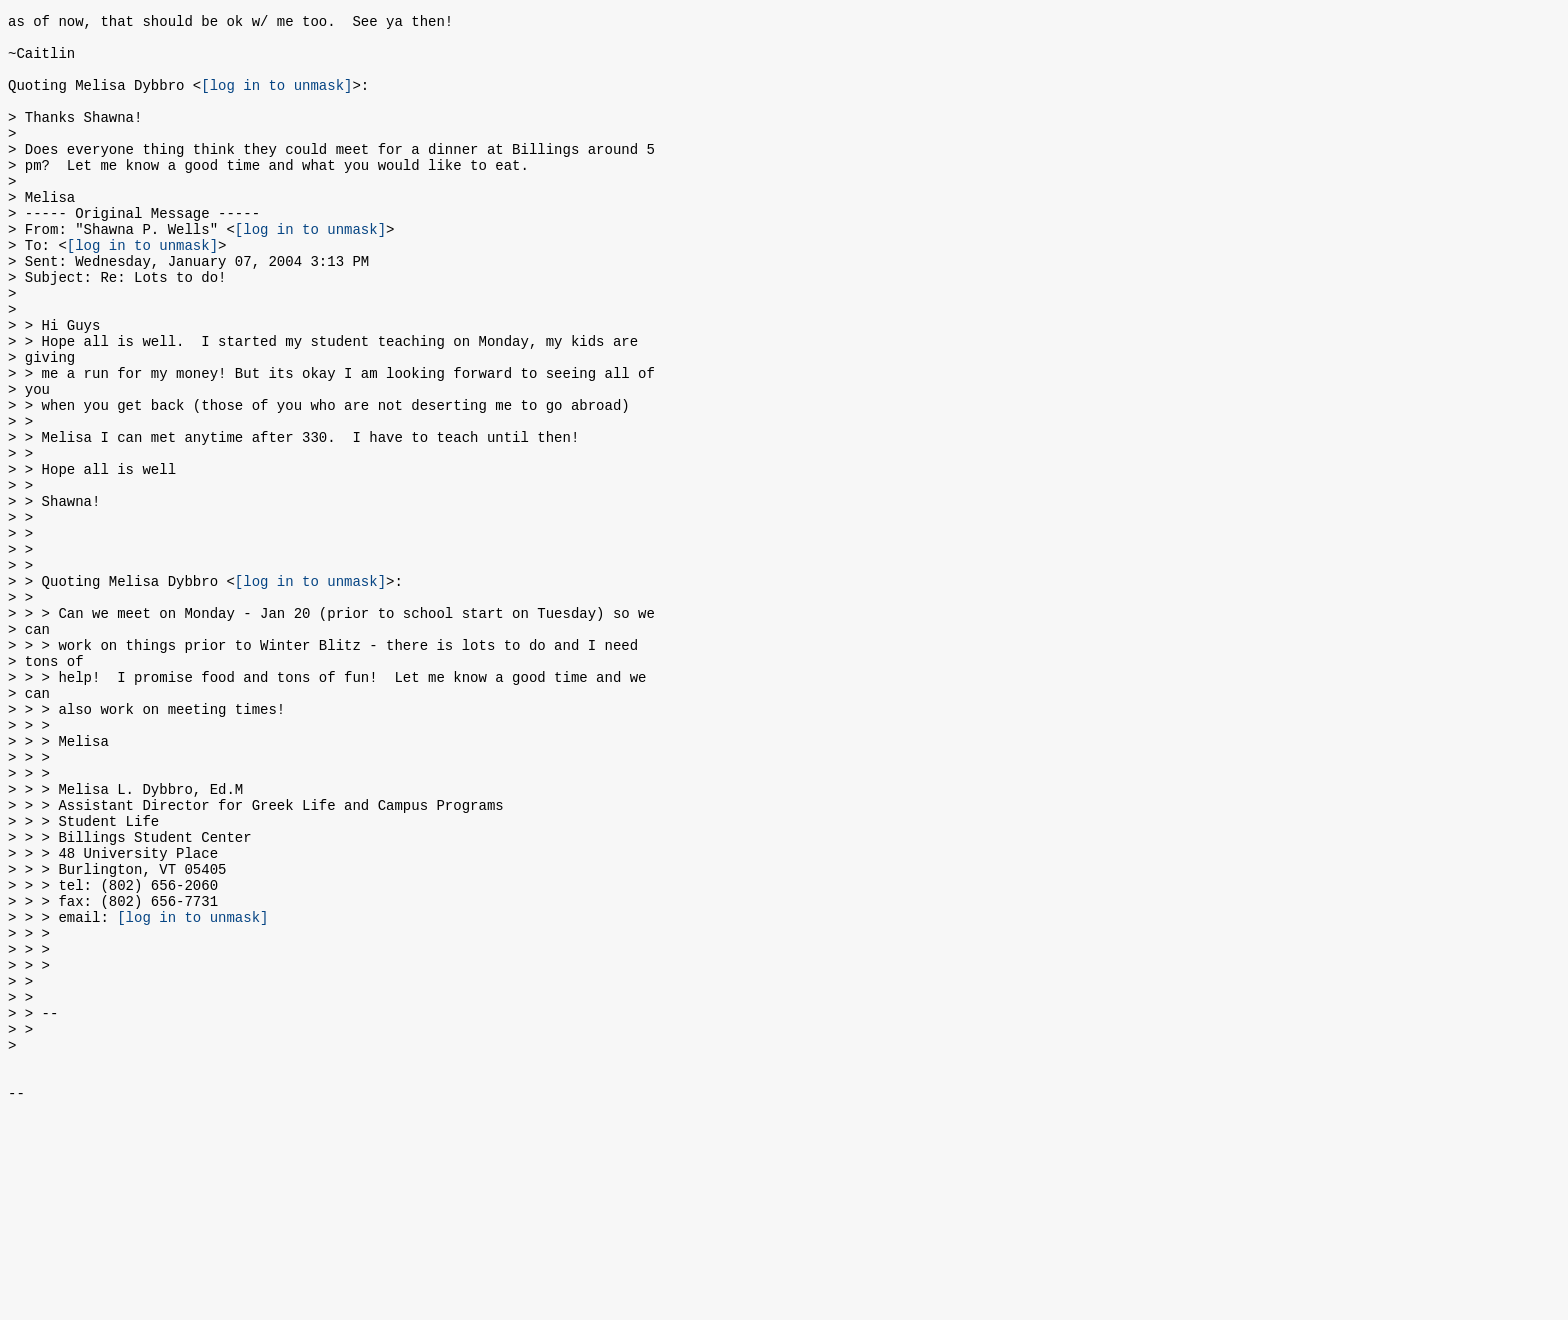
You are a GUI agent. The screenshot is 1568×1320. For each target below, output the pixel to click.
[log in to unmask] (276, 99)
